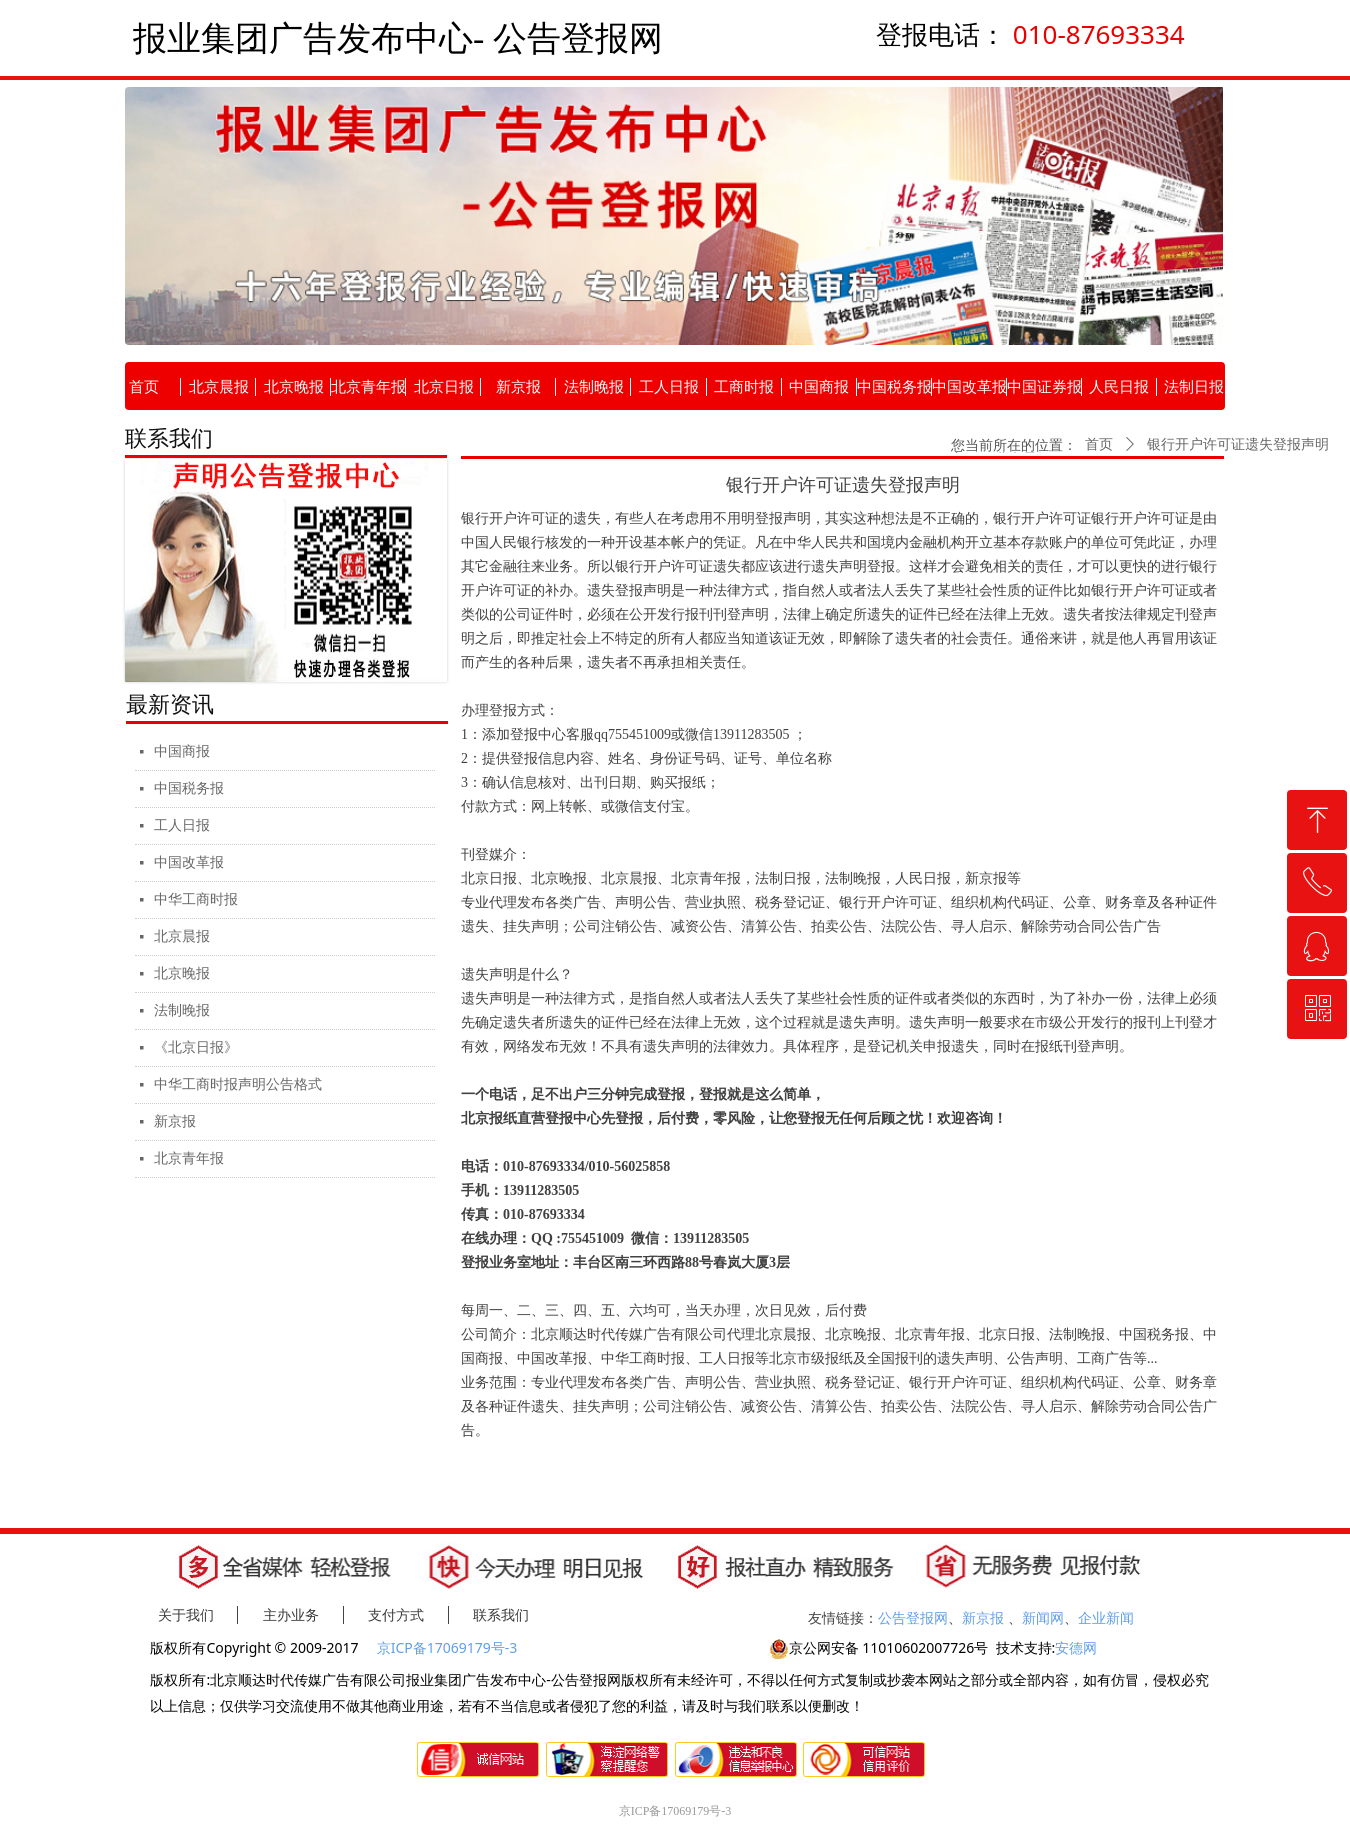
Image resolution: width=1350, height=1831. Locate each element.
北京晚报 (182, 973)
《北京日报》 (196, 1047)
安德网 (1076, 1647)
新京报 (175, 1121)
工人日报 (182, 825)
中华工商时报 (196, 899)
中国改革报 (189, 862)
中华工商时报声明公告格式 (238, 1084)
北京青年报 (189, 1158)
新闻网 (1043, 1617)
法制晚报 (182, 1010)
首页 (1099, 444)
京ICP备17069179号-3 (449, 1647)
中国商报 (182, 751)
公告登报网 (913, 1617)
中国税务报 (189, 788)
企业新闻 (1106, 1617)
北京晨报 (182, 936)
